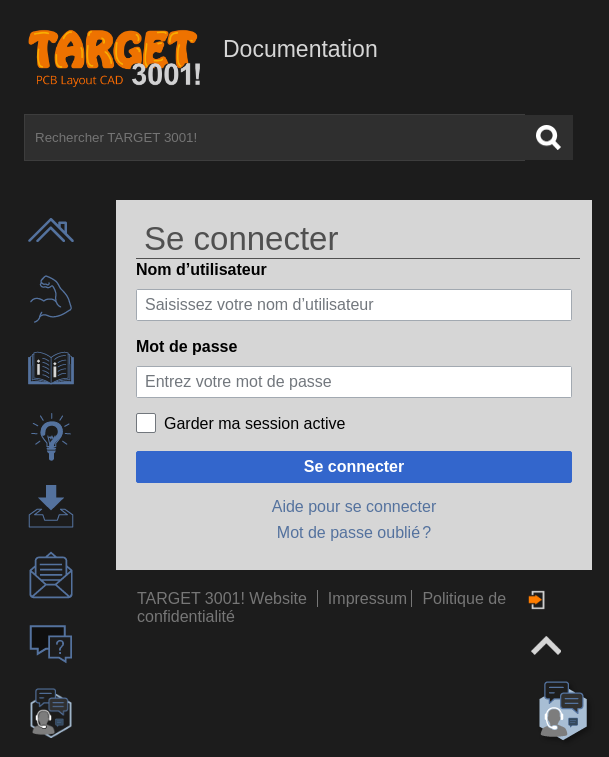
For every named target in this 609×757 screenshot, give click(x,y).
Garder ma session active (254, 423)
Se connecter (354, 466)
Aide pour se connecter (354, 506)
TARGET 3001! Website (222, 598)
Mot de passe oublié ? (354, 532)
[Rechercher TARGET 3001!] (274, 137)
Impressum (370, 598)
